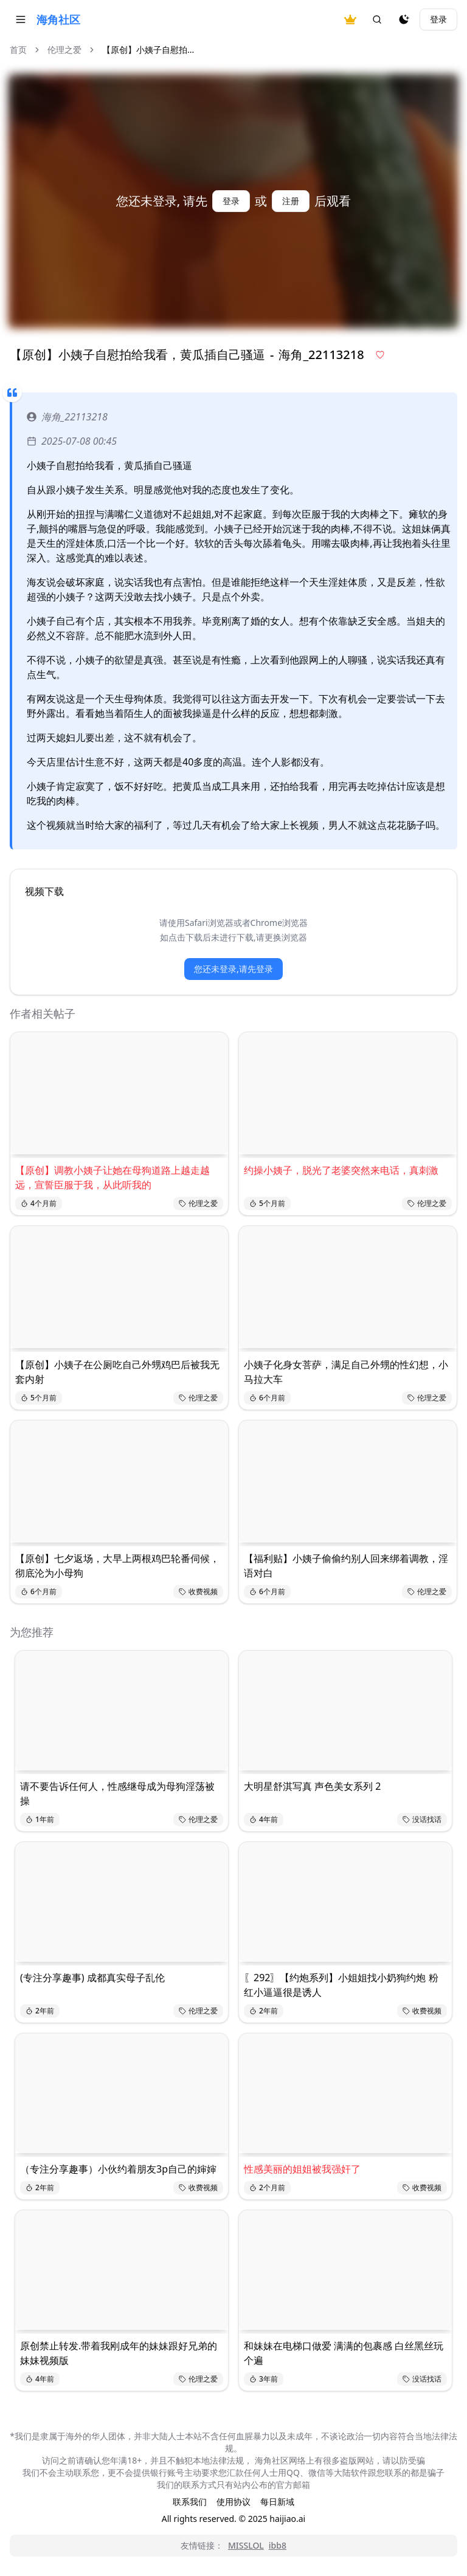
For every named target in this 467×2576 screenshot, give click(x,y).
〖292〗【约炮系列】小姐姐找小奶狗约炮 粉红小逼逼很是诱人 (341, 1985)
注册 (290, 201)
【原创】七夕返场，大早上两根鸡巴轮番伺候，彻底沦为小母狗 (117, 1566)
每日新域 (277, 2501)
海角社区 (58, 19)
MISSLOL (246, 2545)
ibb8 (277, 2545)
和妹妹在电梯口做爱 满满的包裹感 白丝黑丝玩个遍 (343, 2353)
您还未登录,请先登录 (233, 969)
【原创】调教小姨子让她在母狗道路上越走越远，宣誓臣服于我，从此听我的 (112, 1177)
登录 (438, 19)
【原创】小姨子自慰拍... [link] (148, 49)
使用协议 (233, 2501)
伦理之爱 (64, 49)
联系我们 (190, 2501)
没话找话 (422, 1819)
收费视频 (198, 1591)
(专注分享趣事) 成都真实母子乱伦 (92, 1977)
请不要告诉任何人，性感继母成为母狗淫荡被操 (117, 1793)
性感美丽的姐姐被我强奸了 (302, 2169)
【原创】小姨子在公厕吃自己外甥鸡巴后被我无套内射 (117, 1372)
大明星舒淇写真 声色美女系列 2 (312, 1786)
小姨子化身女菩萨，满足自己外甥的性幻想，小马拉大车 (346, 1372)
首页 (18, 49)
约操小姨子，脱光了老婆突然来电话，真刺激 (341, 1170)
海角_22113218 (67, 416)
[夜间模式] (404, 19)
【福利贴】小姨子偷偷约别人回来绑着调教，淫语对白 (346, 1566)
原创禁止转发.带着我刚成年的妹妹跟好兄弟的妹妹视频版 (118, 2353)
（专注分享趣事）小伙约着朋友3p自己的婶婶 (118, 2169)
